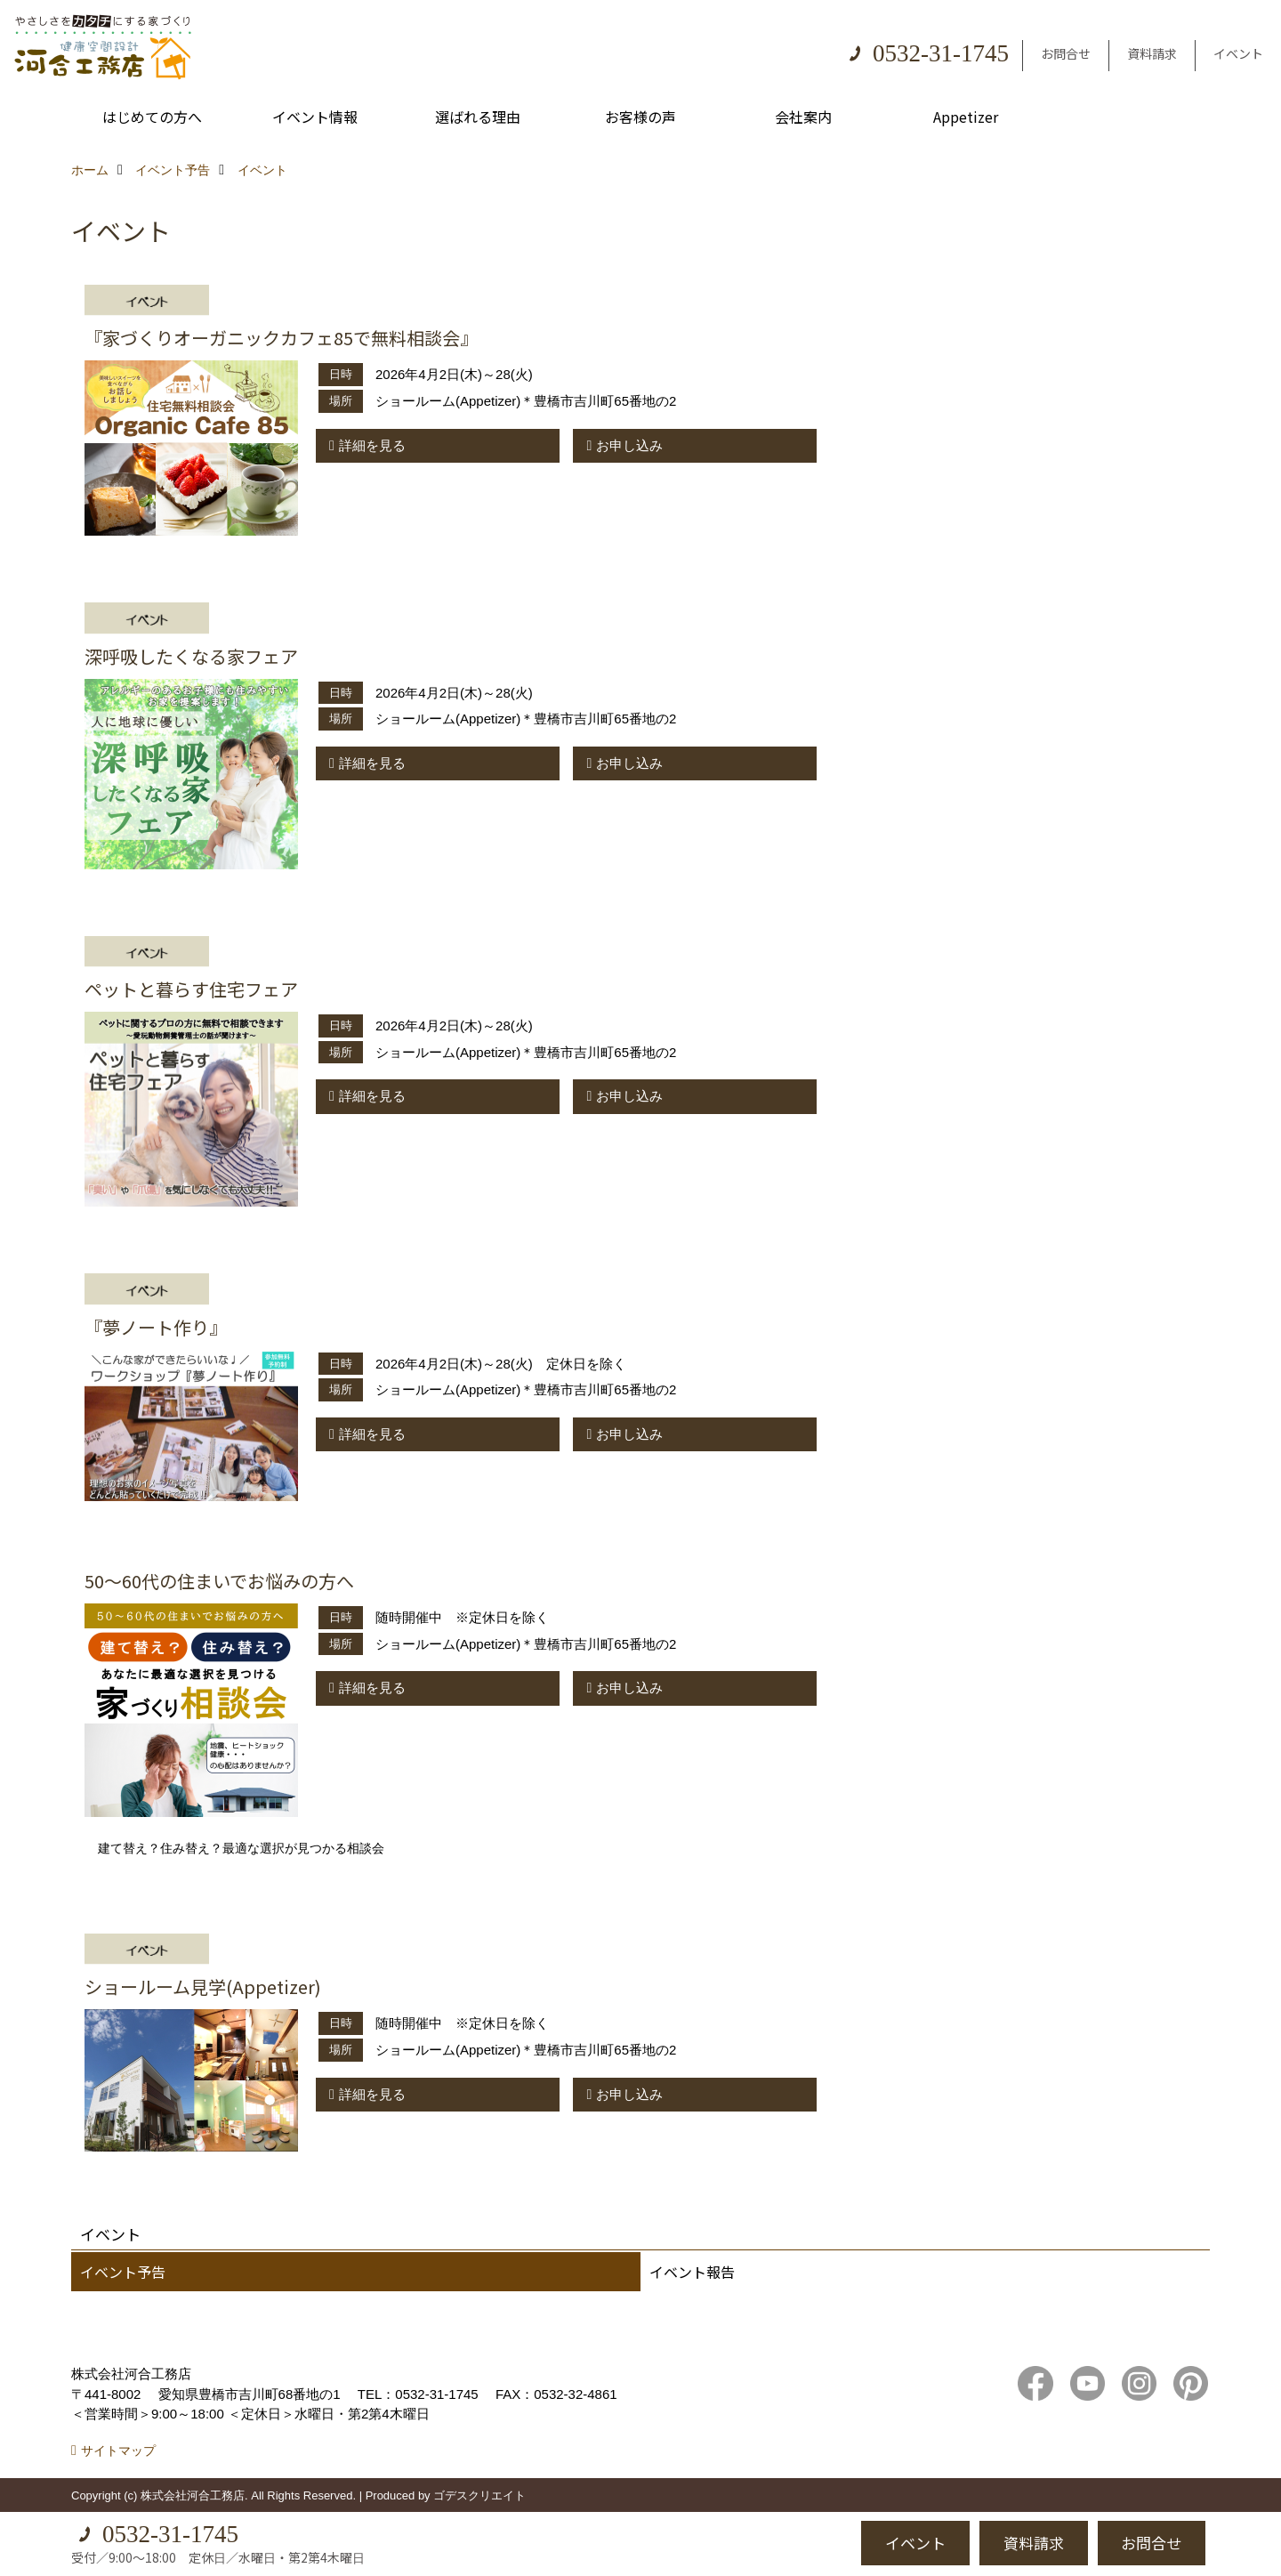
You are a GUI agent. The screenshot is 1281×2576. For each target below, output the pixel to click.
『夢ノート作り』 (156, 1327)
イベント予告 (122, 2271)
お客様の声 (640, 116)
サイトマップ (118, 2450)
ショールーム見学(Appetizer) (203, 1986)
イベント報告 (692, 2271)
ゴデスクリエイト (479, 2495)
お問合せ (1066, 53)
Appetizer (965, 116)
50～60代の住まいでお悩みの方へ (219, 1581)
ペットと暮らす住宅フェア (191, 989)
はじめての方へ (152, 116)
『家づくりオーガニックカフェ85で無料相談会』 (281, 338)
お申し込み (629, 445)
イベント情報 (315, 116)
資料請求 (1152, 53)
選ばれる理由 (477, 116)
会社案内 (803, 116)
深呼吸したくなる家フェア (191, 656)
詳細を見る (372, 445)
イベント (1238, 53)
